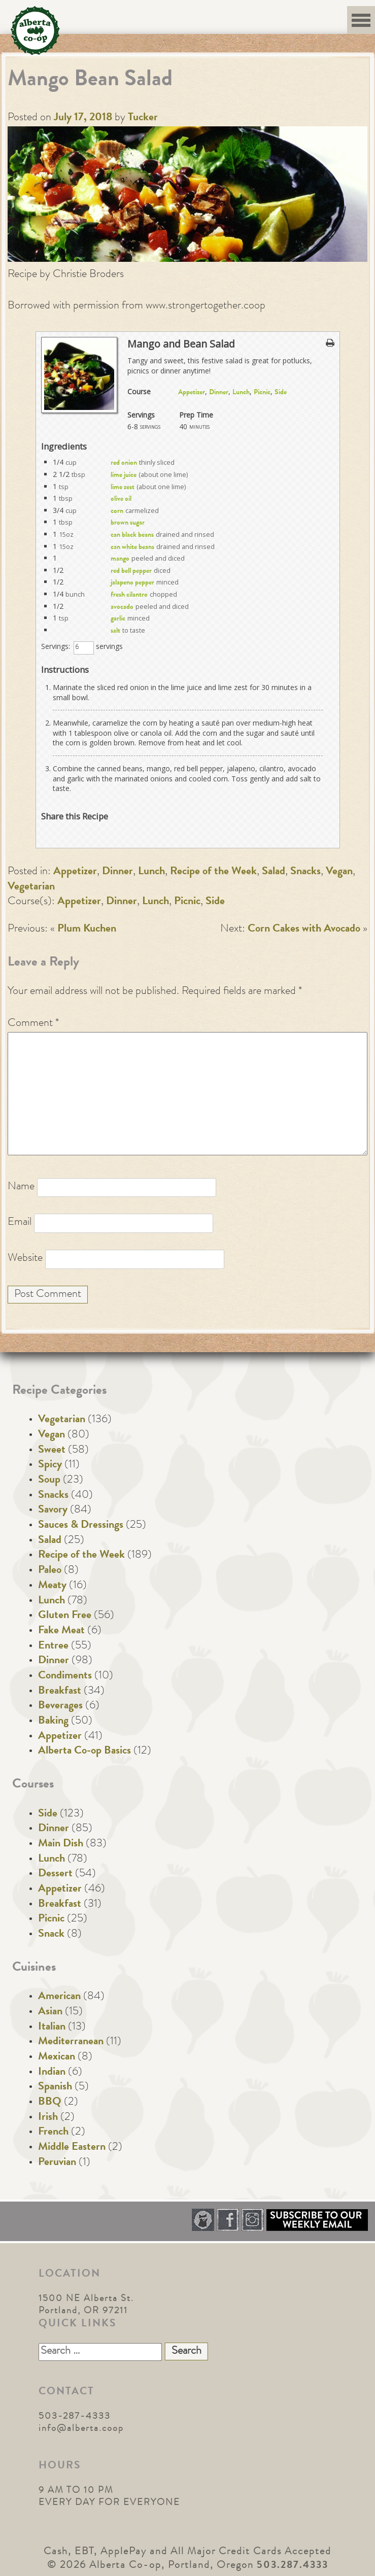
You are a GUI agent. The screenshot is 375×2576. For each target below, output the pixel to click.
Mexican (56, 2057)
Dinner (218, 392)
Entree (53, 1646)
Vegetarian (31, 887)
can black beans (132, 535)
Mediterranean (71, 2042)
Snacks (305, 872)
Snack (51, 1934)
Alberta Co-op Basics (84, 1751)
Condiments (65, 1676)
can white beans (132, 547)
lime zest (122, 487)
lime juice (124, 475)
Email (19, 1222)
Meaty (52, 1586)
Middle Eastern (72, 2147)
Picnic (262, 392)
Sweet (51, 1450)
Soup (49, 1480)
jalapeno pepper (132, 583)
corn (117, 511)
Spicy (50, 1465)
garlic (118, 619)
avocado (122, 607)
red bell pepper (131, 571)
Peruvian (57, 2163)
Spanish (55, 2087)
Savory (52, 1510)
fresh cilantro (129, 595)
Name (21, 1187)
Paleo (49, 1570)
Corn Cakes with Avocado (304, 929)
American (59, 1997)
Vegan (339, 872)
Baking (53, 1721)
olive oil (121, 499)
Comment (33, 1023)
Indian (51, 2072)
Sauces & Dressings (80, 1525)
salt (115, 631)
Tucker (143, 118)
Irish (48, 2117)
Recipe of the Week (213, 872)
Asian (50, 2012)
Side (281, 392)
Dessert (55, 1874)
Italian (51, 2027)
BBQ (49, 2102)
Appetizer (191, 392)
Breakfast (59, 1691)
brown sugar (128, 523)
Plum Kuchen (86, 929)
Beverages (60, 1706)
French (53, 2132)
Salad (273, 872)
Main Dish (60, 1844)
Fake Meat (61, 1631)
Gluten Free (64, 1616)
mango (120, 559)
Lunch (241, 392)
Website (25, 1258)
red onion (124, 463)
